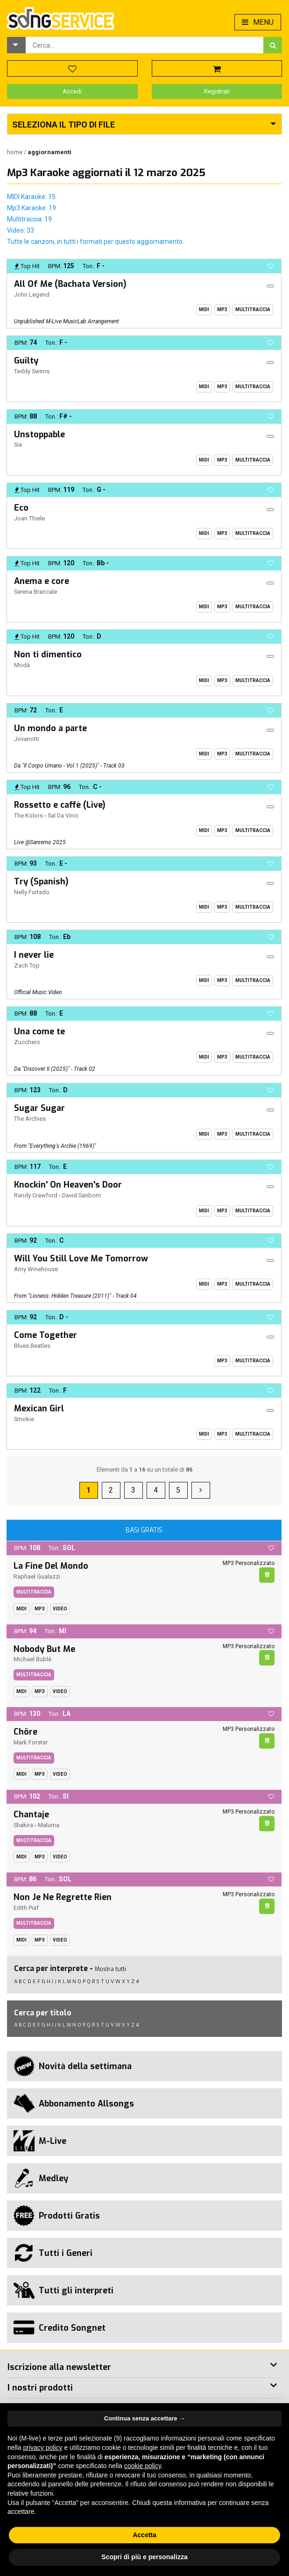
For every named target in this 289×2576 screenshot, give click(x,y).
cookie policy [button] (142, 2465)
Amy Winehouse (36, 1269)
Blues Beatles (32, 1345)
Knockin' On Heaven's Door (68, 1184)
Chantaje (31, 1814)
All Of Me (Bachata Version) (70, 284)
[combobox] (144, 45)
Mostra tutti (110, 1969)
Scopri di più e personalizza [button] (144, 2557)
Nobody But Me (44, 1649)
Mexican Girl (39, 1408)
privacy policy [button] (42, 2447)
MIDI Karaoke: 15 (31, 196)
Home (15, 152)
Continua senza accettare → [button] (144, 2418)
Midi (204, 309)
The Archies (30, 1118)
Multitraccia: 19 (29, 219)
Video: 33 (20, 230)
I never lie (34, 955)
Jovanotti (26, 738)
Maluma (48, 1825)
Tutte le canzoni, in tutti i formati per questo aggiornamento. (95, 241)
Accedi (72, 91)
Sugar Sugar (39, 1108)
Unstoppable (39, 434)
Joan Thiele (29, 518)
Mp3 (222, 309)
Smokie (24, 1419)
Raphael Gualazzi (37, 1576)
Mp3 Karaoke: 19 (31, 208)
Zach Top (27, 965)
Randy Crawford (35, 1195)
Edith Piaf (26, 1907)
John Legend (31, 294)
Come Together (45, 1335)
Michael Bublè (32, 1659)
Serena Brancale (35, 591)
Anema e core (41, 581)
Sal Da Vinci (63, 815)
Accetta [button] (144, 2535)
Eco (21, 507)
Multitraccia (252, 309)
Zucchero (27, 1042)
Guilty (26, 360)
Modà (22, 665)
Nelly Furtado (31, 892)
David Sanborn (81, 1195)
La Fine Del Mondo (51, 1566)
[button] (16, 45)
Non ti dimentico (48, 654)
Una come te (39, 1031)
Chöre (25, 1731)
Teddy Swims (31, 371)
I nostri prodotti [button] (40, 2387)
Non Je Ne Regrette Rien (63, 1897)
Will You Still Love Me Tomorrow (81, 1258)
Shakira (23, 1825)
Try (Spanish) (41, 881)
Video (60, 1608)
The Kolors (28, 815)
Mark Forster (31, 1742)
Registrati (217, 91)
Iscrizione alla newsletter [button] (59, 2367)
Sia (18, 444)
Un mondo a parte (50, 728)
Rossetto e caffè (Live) (60, 805)
